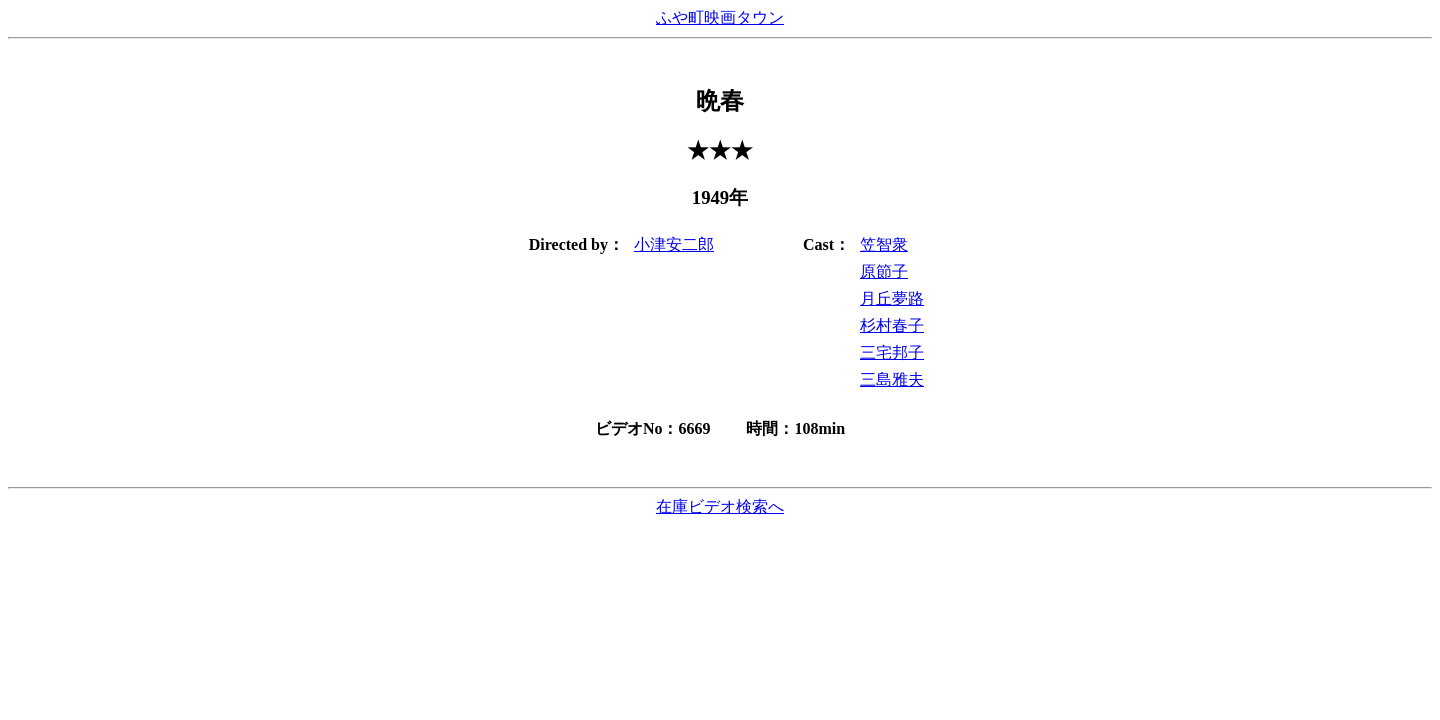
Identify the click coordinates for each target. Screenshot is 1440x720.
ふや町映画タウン (720, 17)
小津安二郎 (674, 244)
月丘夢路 (892, 298)
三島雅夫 (892, 379)
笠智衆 (884, 244)
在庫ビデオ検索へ (720, 506)
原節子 (884, 271)
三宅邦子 (892, 352)
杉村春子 (892, 325)
